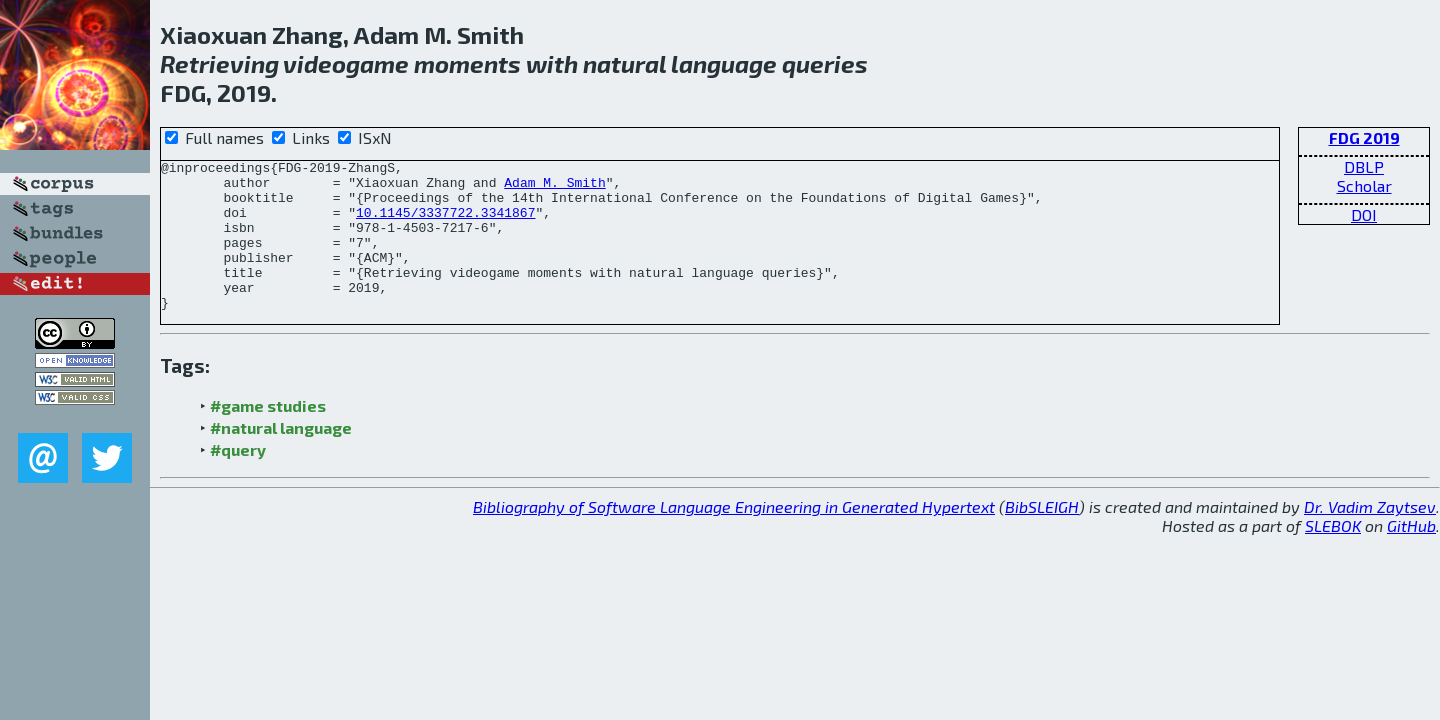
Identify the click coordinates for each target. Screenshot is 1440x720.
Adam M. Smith (554, 188)
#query (238, 479)
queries (825, 63)
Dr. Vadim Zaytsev (1370, 536)
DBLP (1364, 166)
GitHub (1411, 555)
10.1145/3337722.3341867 (445, 224)
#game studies (268, 435)
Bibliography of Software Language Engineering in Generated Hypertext (734, 536)
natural (624, 63)
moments (467, 63)
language (724, 63)
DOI (1364, 214)
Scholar (1364, 185)
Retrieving (219, 63)
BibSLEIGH (1042, 536)
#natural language (281, 457)
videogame (346, 63)
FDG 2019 (1364, 137)
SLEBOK (1333, 555)
